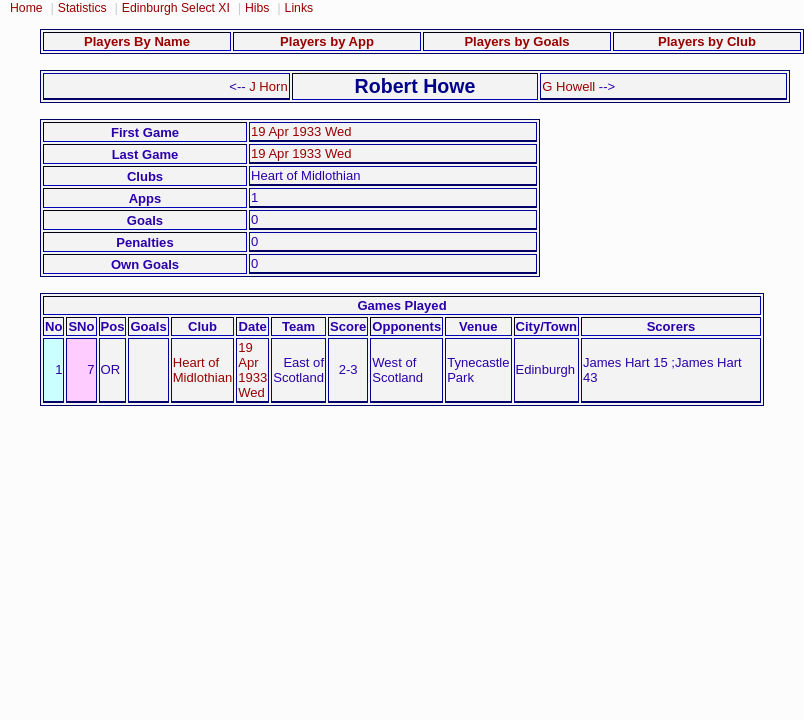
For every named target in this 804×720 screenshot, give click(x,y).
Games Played (401, 305)
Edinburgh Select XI (176, 8)
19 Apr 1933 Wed (301, 131)
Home (26, 8)
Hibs (257, 8)
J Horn (268, 86)
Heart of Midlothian (202, 370)
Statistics (82, 8)
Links (299, 8)
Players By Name (137, 41)
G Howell (568, 86)
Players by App (327, 41)
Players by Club (707, 41)
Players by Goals (516, 41)
